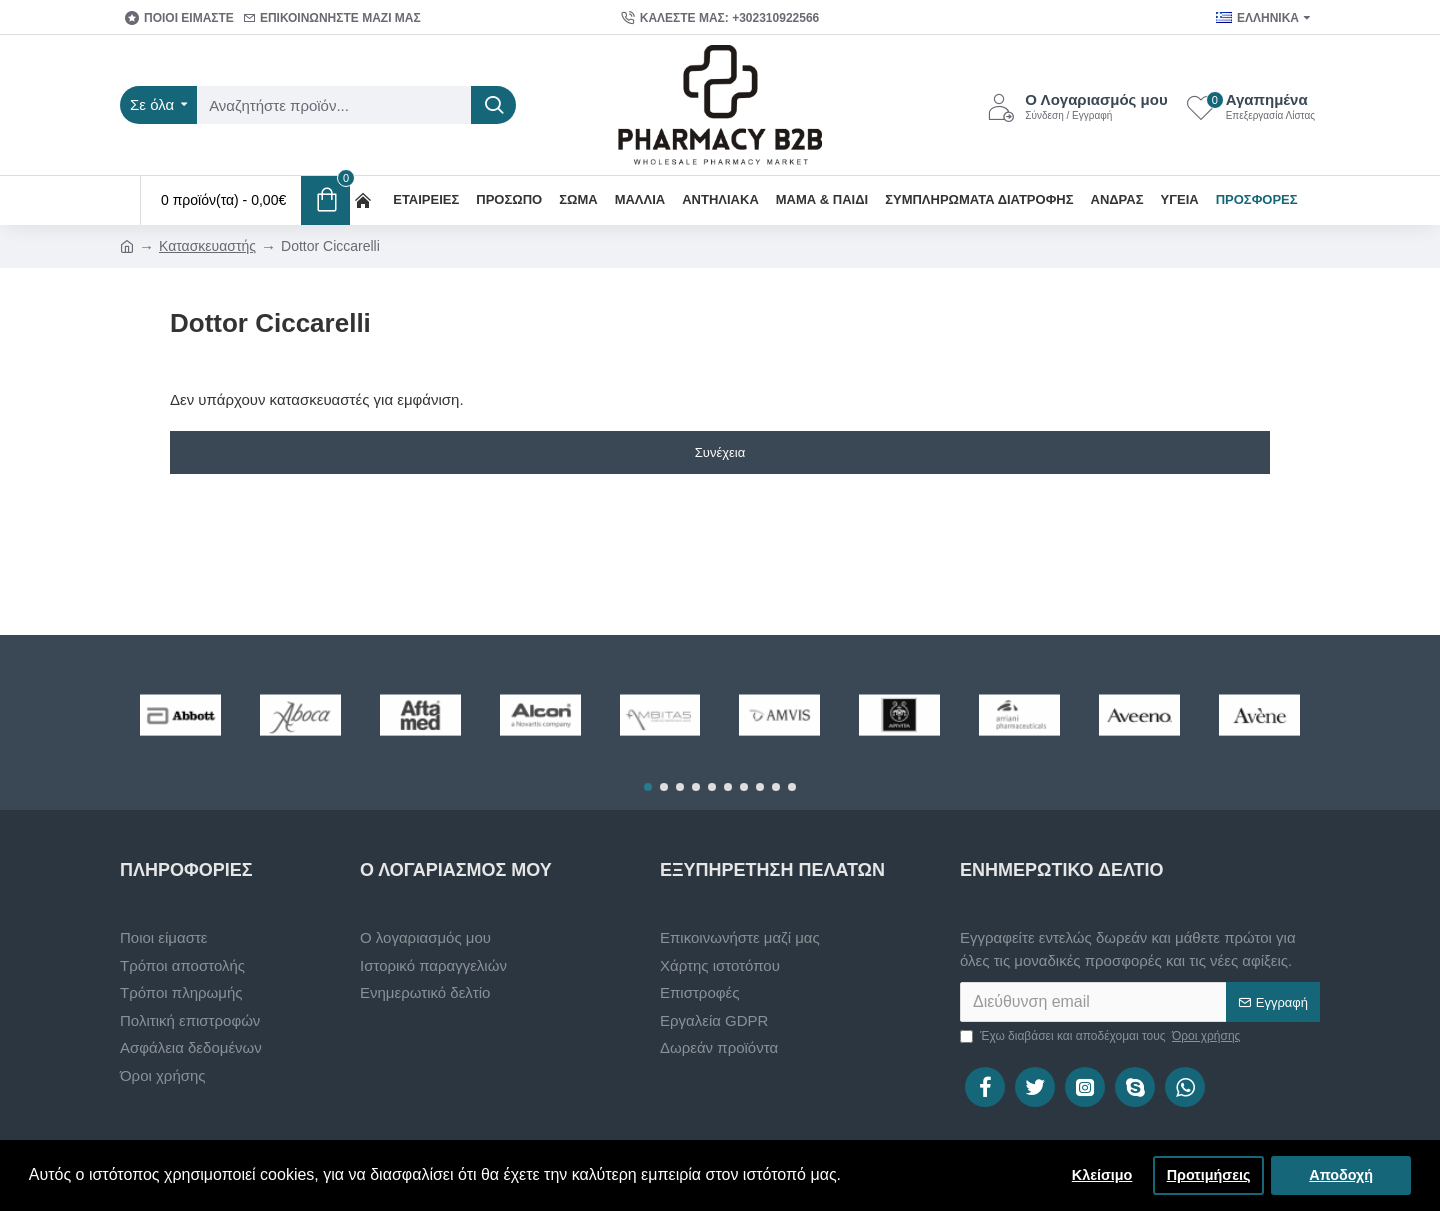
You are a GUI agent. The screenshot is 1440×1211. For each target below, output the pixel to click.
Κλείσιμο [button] (1102, 1175)
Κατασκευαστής (207, 246)
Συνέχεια (720, 452)
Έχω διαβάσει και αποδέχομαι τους (1101, 1036)
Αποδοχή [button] (1341, 1175)
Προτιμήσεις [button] (1209, 1175)
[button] (648, 787)
